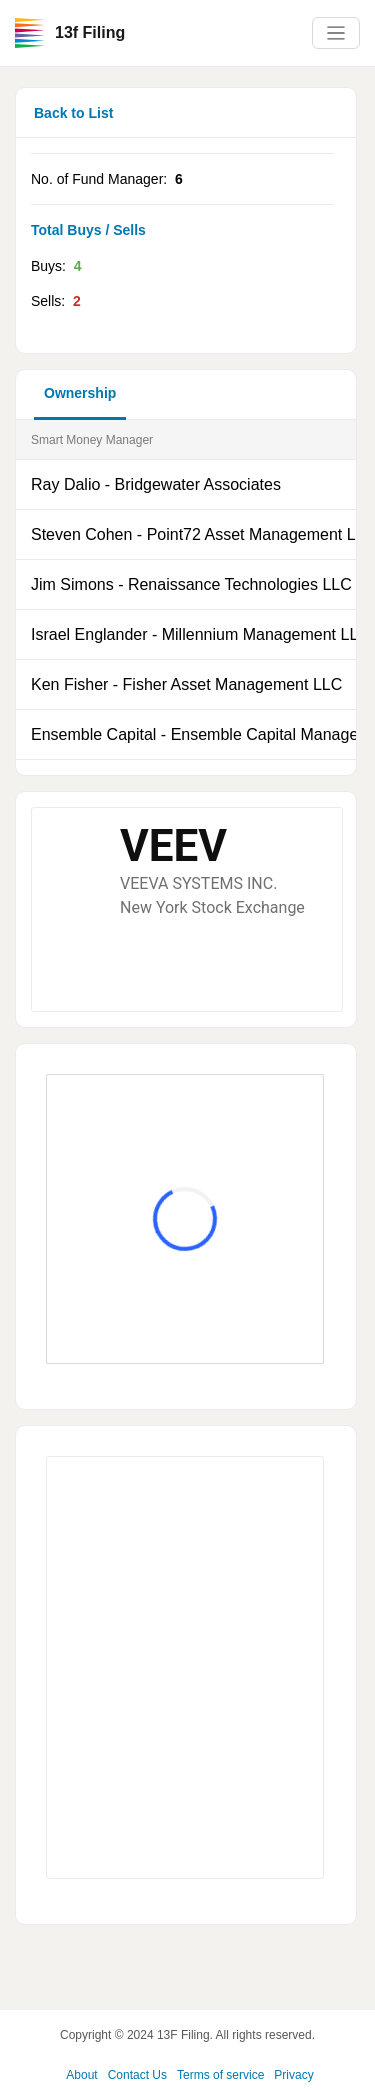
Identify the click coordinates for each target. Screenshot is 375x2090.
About (81, 2075)
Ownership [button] (80, 393)
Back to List (73, 113)
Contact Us (137, 2075)
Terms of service (220, 2075)
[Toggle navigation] (336, 33)
